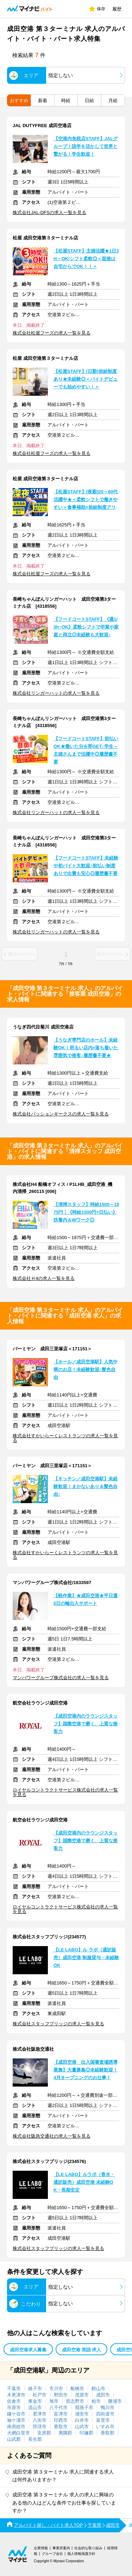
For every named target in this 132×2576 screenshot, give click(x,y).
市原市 (14, 2407)
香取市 (61, 2426)
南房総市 (16, 2426)
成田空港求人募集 (28, 2349)
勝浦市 (115, 2401)
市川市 (56, 2388)
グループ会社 (52, 2554)
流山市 (35, 2407)
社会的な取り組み (88, 2548)
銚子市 (35, 2388)
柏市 (96, 2401)
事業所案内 (61, 2548)
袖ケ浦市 (16, 2420)
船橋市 (77, 2388)
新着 (42, 100)
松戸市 (39, 2395)
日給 (89, 100)
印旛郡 (86, 2433)
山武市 (82, 2426)
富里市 (103, 2420)
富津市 (61, 2414)
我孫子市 (84, 2407)
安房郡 (44, 2433)
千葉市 (14, 2388)
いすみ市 (105, 2426)
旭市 (53, 2401)
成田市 (103, 2395)
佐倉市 (14, 2401)
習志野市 (75, 2401)
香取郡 (107, 2433)
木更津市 (16, 2395)
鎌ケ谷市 (16, 2414)
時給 (65, 100)
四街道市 (105, 2414)
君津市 (39, 2414)
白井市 (82, 2420)
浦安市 (82, 2414)
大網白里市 (18, 2433)
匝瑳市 (39, 2426)
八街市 (39, 2420)
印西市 (61, 2420)
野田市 (61, 2395)
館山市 (98, 2388)
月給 (113, 100)
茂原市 (82, 2395)
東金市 (35, 2401)
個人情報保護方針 (81, 2554)
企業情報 (41, 2548)
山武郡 (14, 2439)
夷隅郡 (65, 2433)
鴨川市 (107, 2407)
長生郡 (35, 2439)
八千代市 (58, 2407)
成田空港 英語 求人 (81, 2349)
